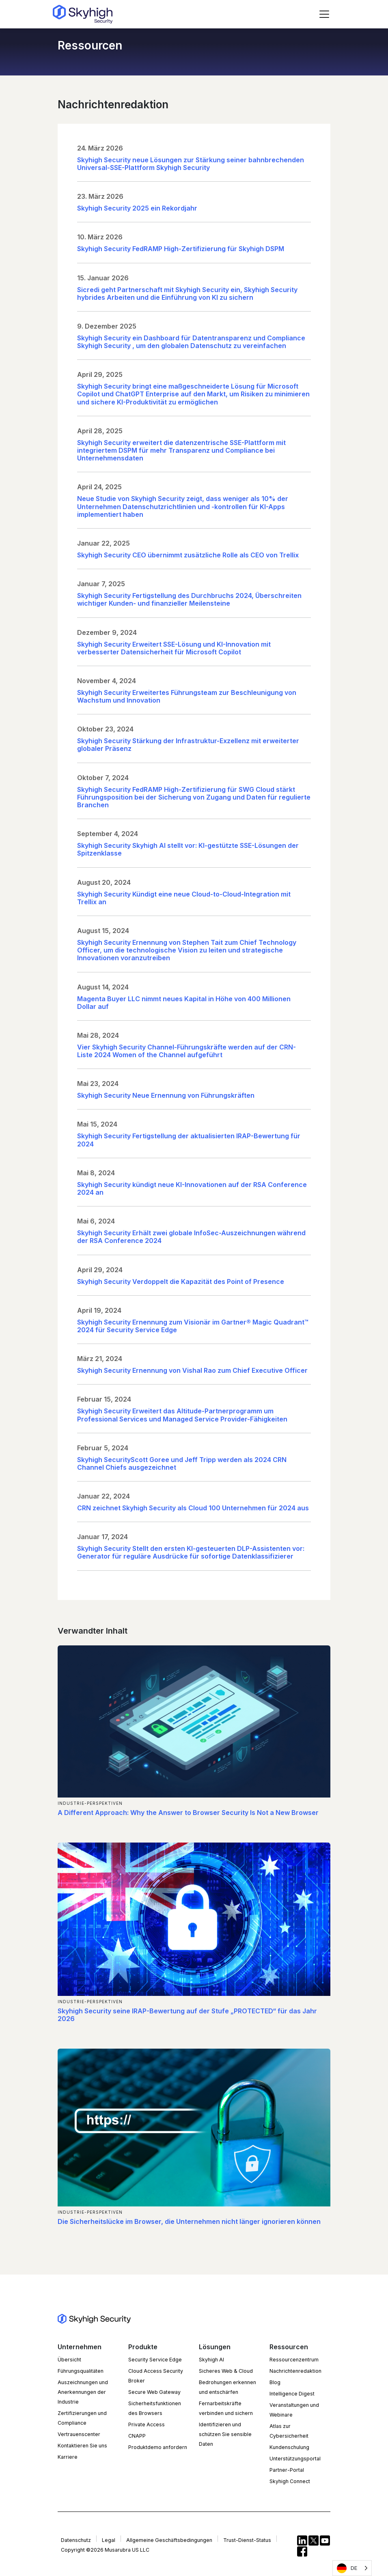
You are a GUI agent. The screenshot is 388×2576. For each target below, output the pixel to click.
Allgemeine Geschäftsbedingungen (169, 2540)
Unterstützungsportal (295, 2459)
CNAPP (137, 2436)
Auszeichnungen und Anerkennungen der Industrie (83, 2392)
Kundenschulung (289, 2447)
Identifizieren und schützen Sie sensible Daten (225, 2434)
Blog (274, 2382)
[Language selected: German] (352, 2568)
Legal (108, 2540)
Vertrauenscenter (79, 2434)
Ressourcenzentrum (294, 2360)
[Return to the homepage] (82, 14)
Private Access (146, 2424)
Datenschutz (76, 2540)
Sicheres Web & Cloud (226, 2371)
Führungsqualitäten (80, 2371)
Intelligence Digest (292, 2394)
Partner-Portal (286, 2470)
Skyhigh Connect (289, 2481)
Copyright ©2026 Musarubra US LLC (105, 2550)
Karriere (68, 2457)
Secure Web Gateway (154, 2392)
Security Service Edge (155, 2360)
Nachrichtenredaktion (295, 2371)
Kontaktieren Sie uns (82, 2446)
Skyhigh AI (211, 2360)
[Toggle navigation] (324, 14)
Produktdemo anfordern (157, 2447)
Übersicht (69, 2360)
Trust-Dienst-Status (247, 2540)
